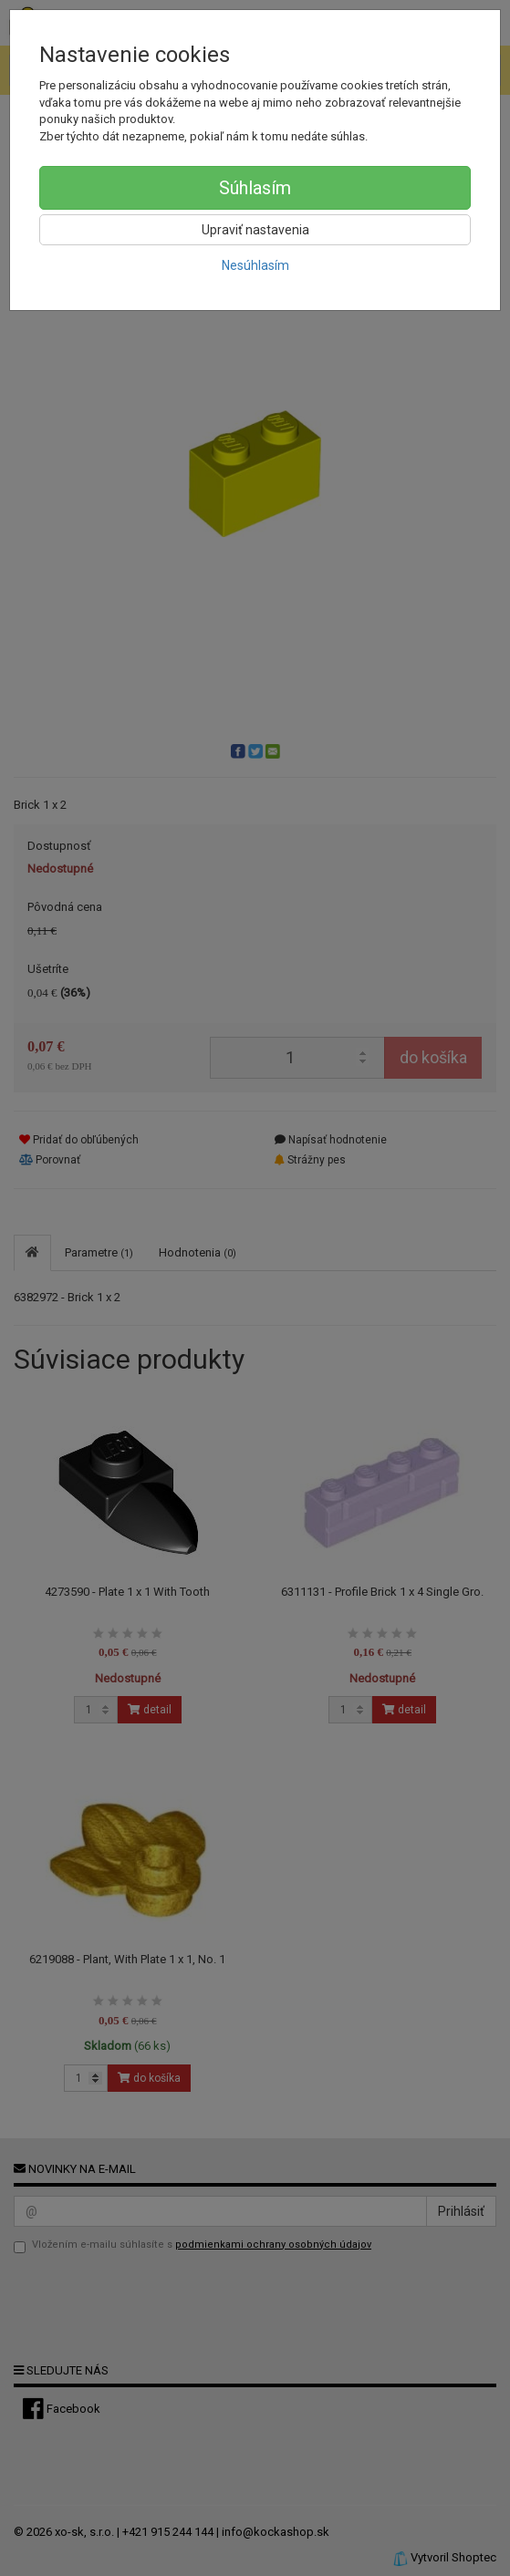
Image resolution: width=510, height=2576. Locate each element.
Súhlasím (255, 188)
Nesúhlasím (255, 265)
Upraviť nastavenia (255, 229)
